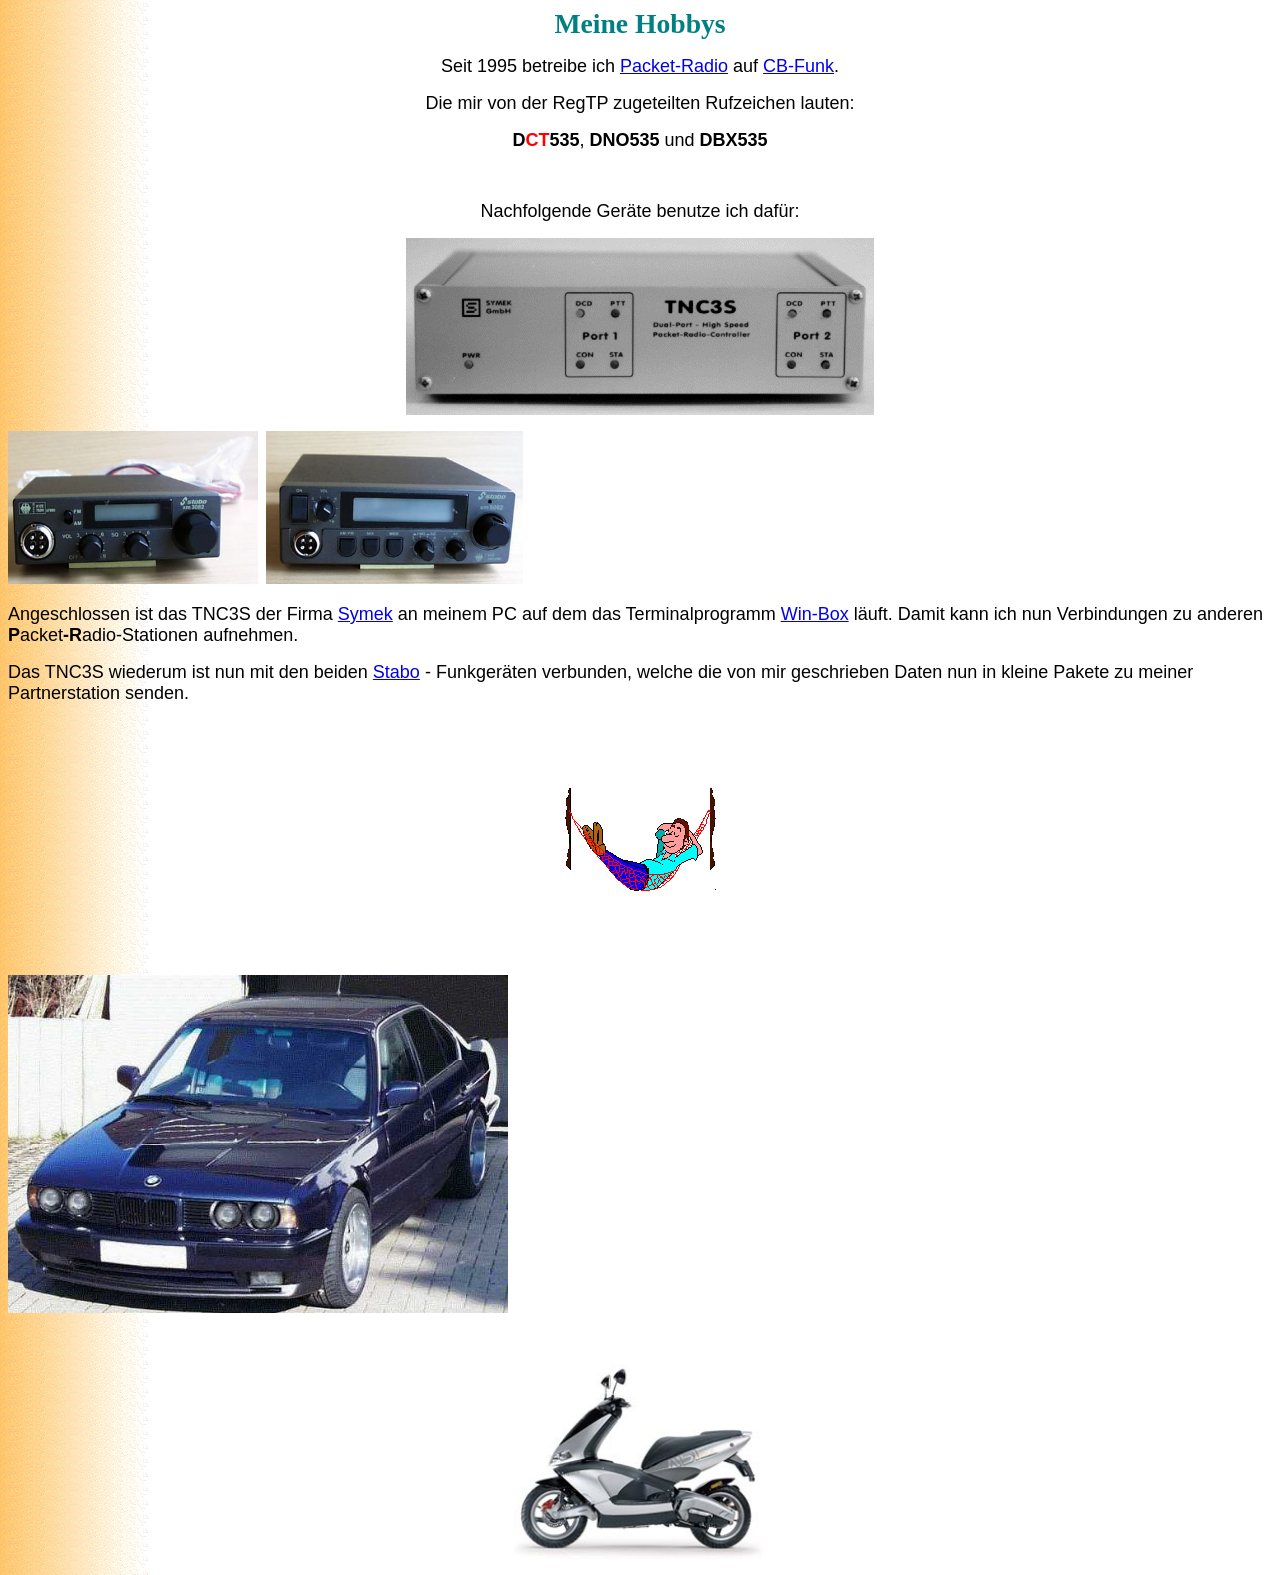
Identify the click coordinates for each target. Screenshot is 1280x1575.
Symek (365, 614)
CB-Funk (798, 66)
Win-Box (815, 614)
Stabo (396, 672)
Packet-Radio (674, 66)
